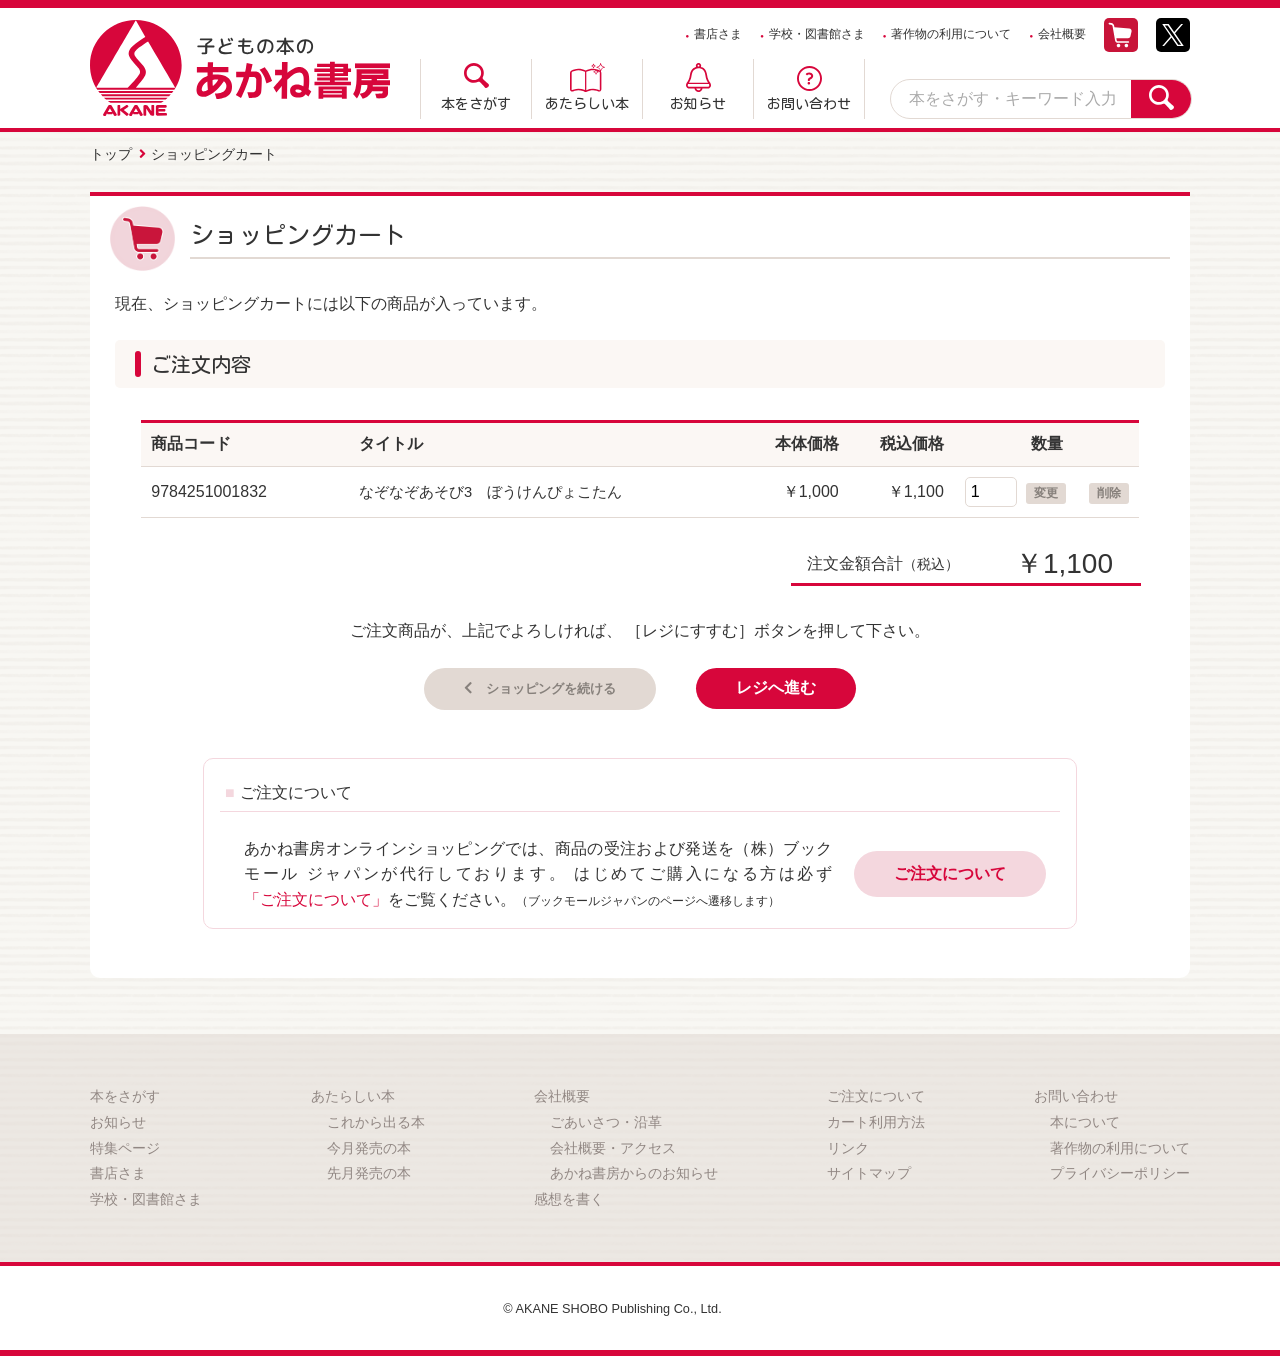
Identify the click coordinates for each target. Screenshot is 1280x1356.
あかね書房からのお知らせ (634, 1171)
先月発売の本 (369, 1171)
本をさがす (476, 104)
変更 (1046, 489)
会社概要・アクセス (613, 1145)
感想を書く (569, 1196)
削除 (1109, 489)
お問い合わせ (809, 104)
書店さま (718, 34)
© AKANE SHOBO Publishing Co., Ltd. (612, 1306)
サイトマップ (869, 1171)
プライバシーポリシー (1120, 1171)
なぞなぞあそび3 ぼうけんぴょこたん (499, 487)
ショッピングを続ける (549, 684)
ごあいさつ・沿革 (606, 1120)
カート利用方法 (876, 1120)
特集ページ (125, 1145)
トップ (111, 153)
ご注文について (950, 871)
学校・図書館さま (817, 34)
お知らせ (698, 104)
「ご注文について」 (316, 896)
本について (1085, 1120)
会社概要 (1062, 34)
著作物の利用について (951, 34)
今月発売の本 (369, 1145)
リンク (848, 1145)
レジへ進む (797, 684)
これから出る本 (376, 1120)
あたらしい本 (587, 104)
